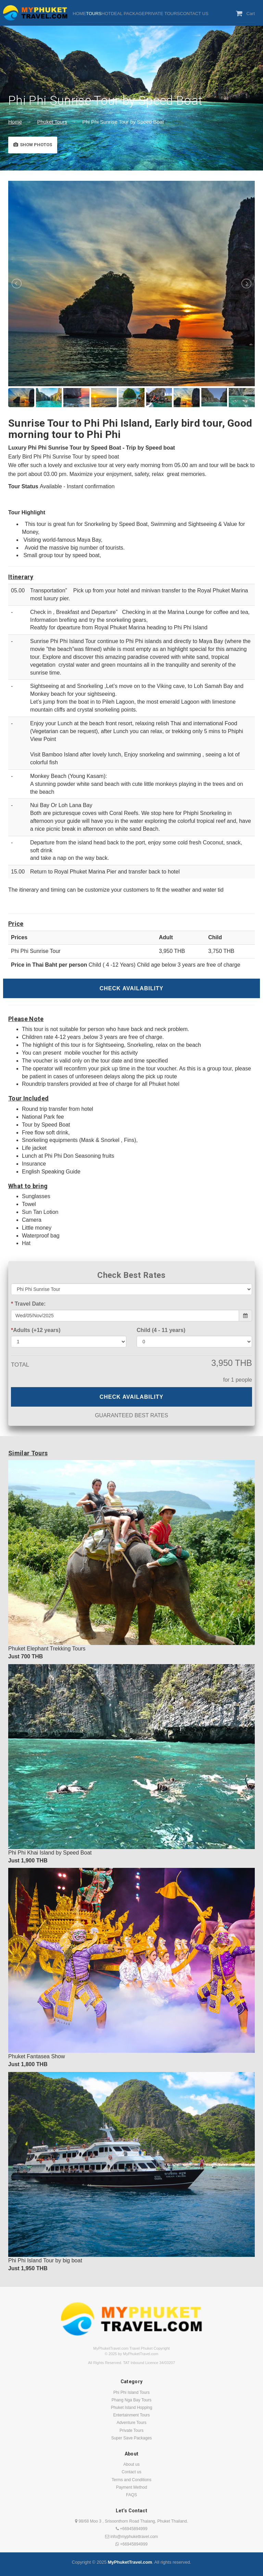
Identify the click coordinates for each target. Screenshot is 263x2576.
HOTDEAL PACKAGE (123, 13)
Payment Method (131, 2487)
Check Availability (132, 988)
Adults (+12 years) (36, 1330)
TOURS (93, 13)
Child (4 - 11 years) (161, 1330)
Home (15, 122)
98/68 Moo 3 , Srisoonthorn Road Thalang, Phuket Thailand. (131, 2521)
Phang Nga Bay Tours (132, 2400)
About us (131, 2464)
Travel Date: (28, 1304)
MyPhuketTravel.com (130, 2562)
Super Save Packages (131, 2438)
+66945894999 (132, 2528)
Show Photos (32, 144)
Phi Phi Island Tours (131, 2392)
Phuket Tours (52, 122)
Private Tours (131, 2430)
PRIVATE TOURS (162, 13)
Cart (245, 13)
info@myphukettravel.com (131, 2536)
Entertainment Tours (131, 2415)
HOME (79, 13)
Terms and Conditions (131, 2479)
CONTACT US (194, 13)
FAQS (131, 2494)
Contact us (131, 2472)
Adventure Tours (131, 2422)
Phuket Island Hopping (131, 2407)
